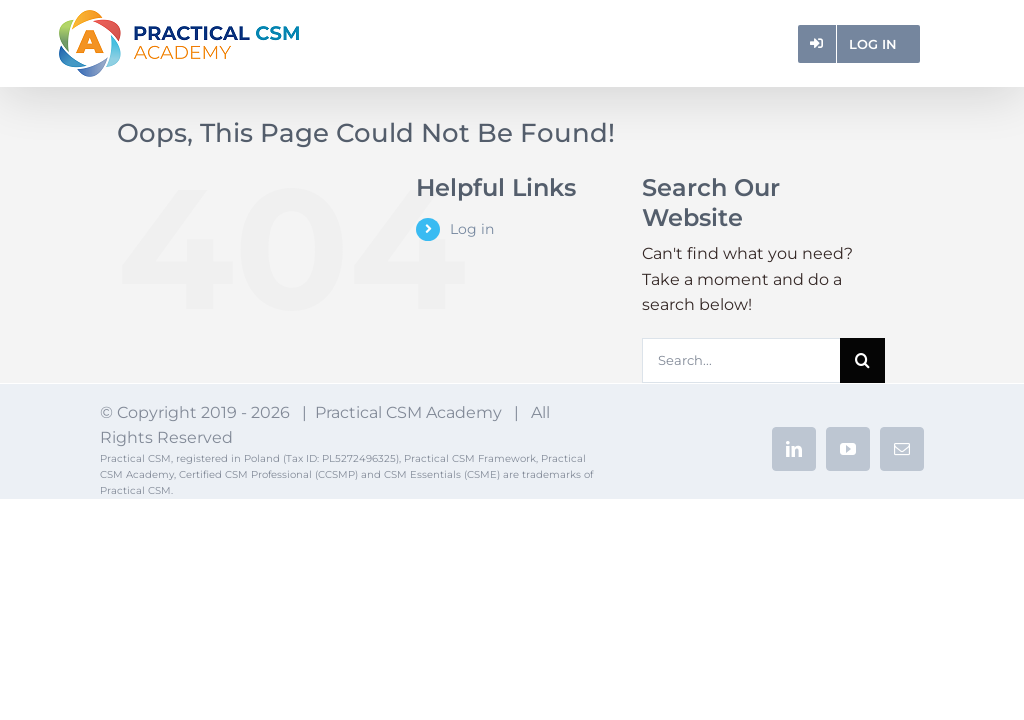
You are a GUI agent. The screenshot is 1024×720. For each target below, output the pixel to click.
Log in (472, 229)
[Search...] (741, 360)
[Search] (862, 360)
